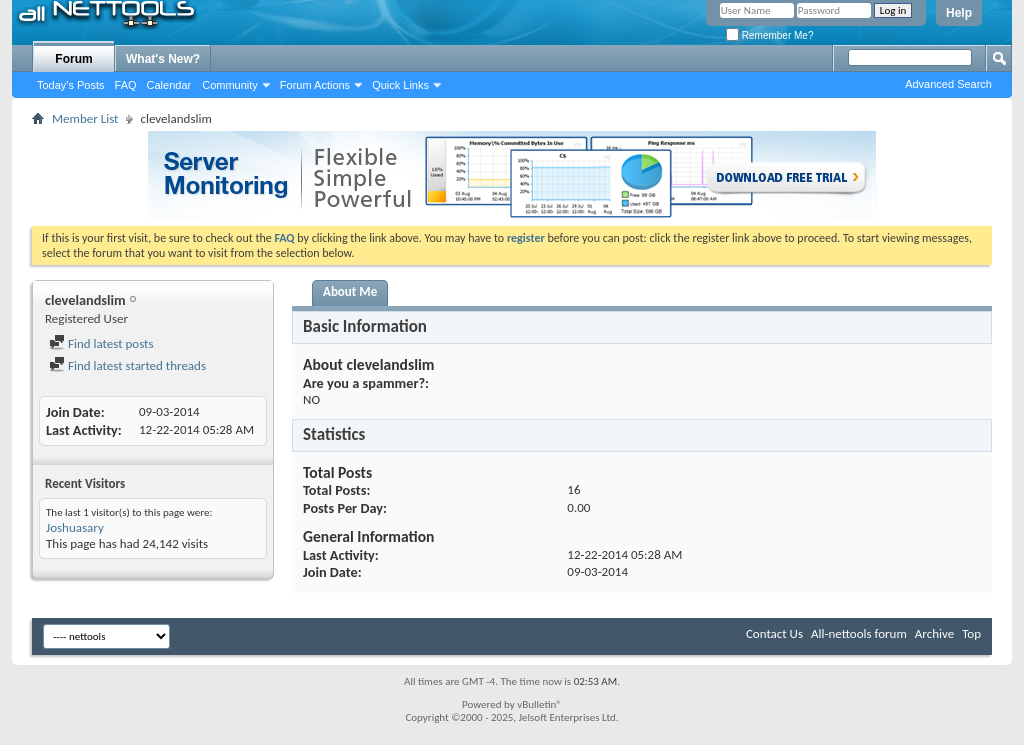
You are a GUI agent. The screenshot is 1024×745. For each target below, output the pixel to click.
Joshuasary (75, 527)
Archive (934, 633)
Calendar (169, 85)
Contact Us (774, 633)
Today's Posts (71, 85)
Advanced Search (948, 84)
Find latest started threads (127, 365)
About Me (350, 291)
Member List (85, 118)
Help (959, 13)
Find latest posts (101, 343)
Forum (73, 59)
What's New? (163, 59)
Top (971, 633)
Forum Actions (315, 85)
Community (230, 85)
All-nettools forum (859, 633)
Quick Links (400, 85)
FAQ (126, 85)
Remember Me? (769, 35)
